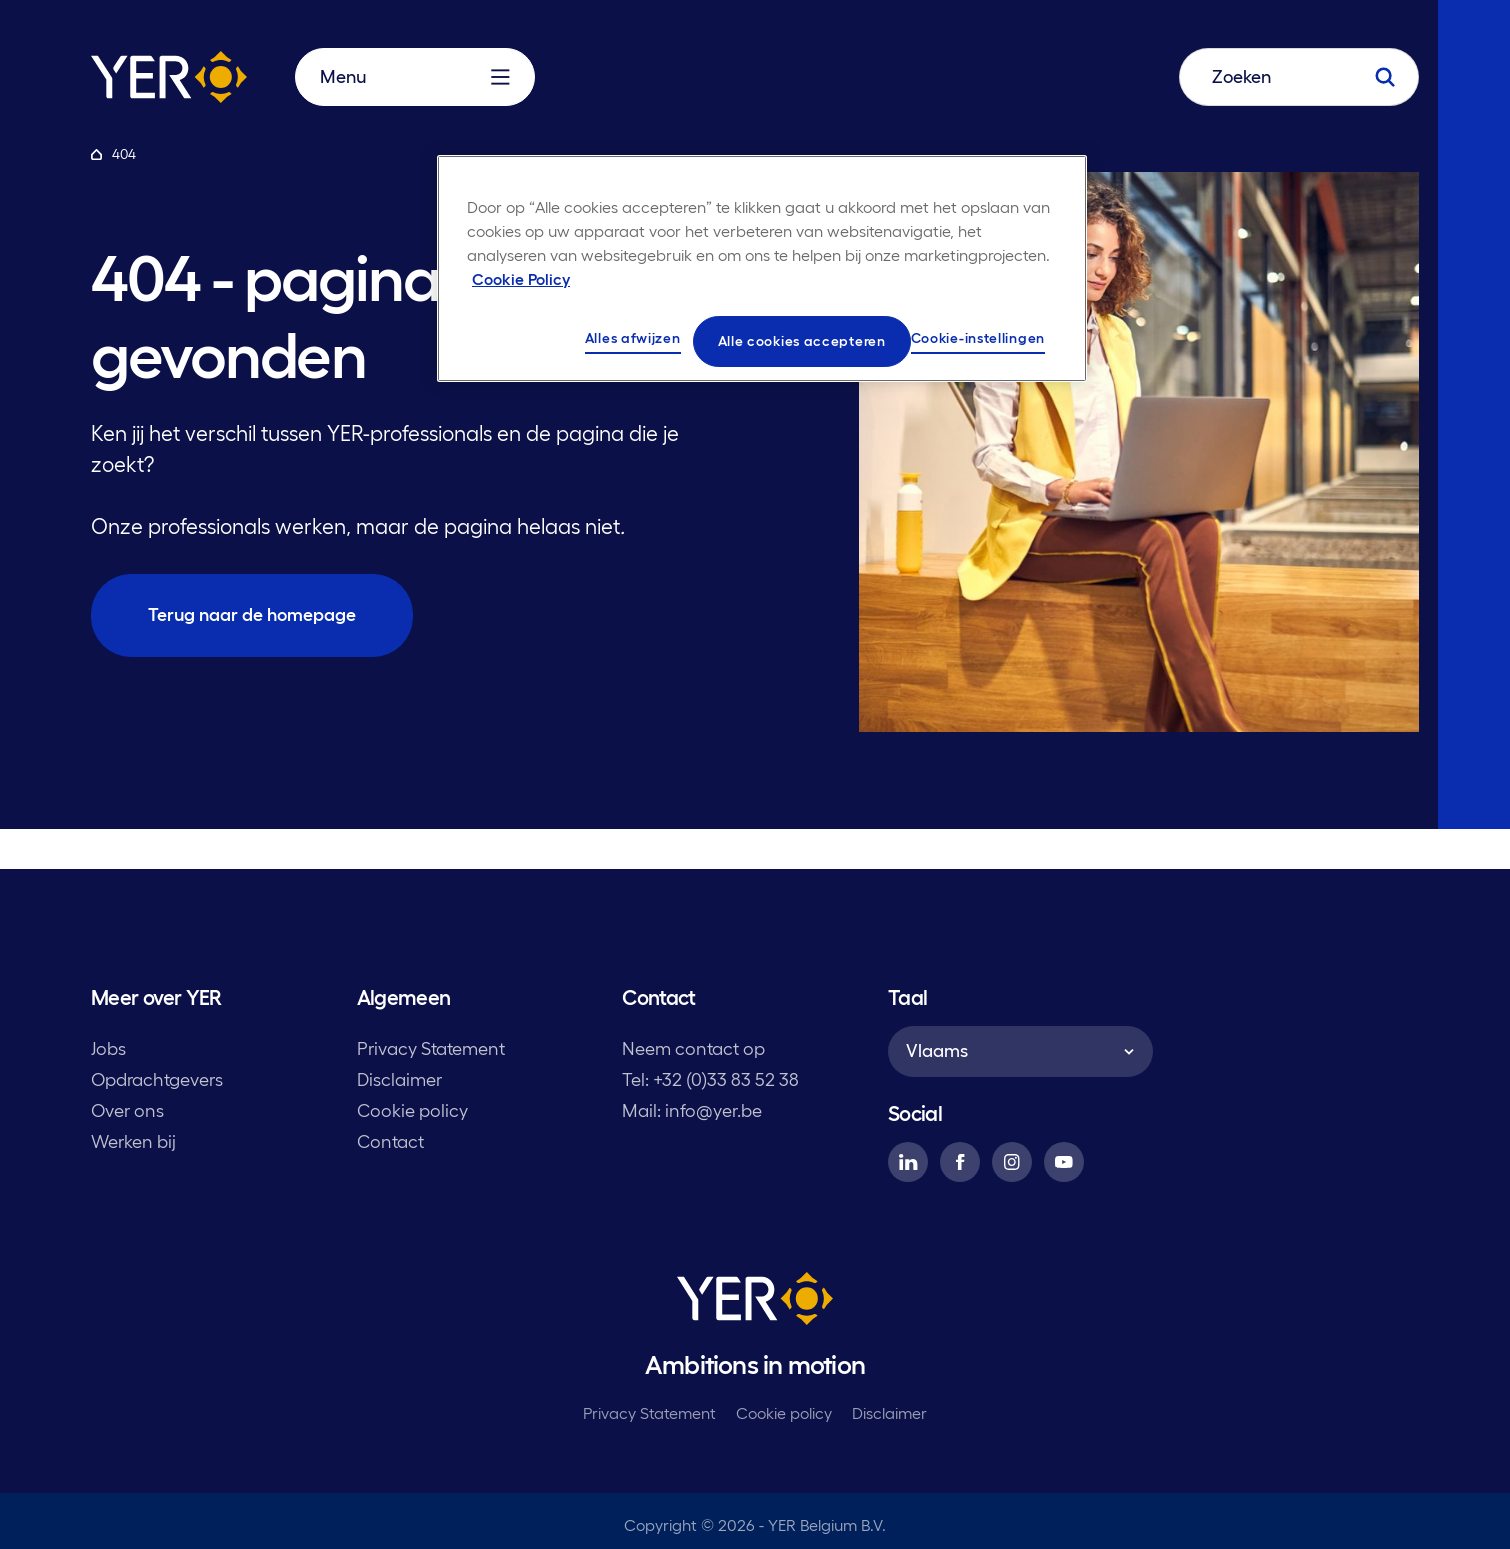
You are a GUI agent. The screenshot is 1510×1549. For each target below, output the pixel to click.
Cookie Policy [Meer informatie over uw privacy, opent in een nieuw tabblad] (521, 279)
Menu (415, 77)
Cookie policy (412, 1111)
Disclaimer (399, 1080)
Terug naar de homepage (252, 615)
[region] (762, 269)
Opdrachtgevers (157, 1080)
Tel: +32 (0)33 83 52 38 (710, 1080)
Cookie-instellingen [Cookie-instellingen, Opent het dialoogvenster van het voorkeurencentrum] (978, 338)
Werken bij (133, 1142)
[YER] (755, 1302)
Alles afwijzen (633, 338)
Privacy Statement (431, 1049)
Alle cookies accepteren (802, 341)
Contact (390, 1142)
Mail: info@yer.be (692, 1111)
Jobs (108, 1049)
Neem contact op (693, 1049)
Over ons (127, 1111)
